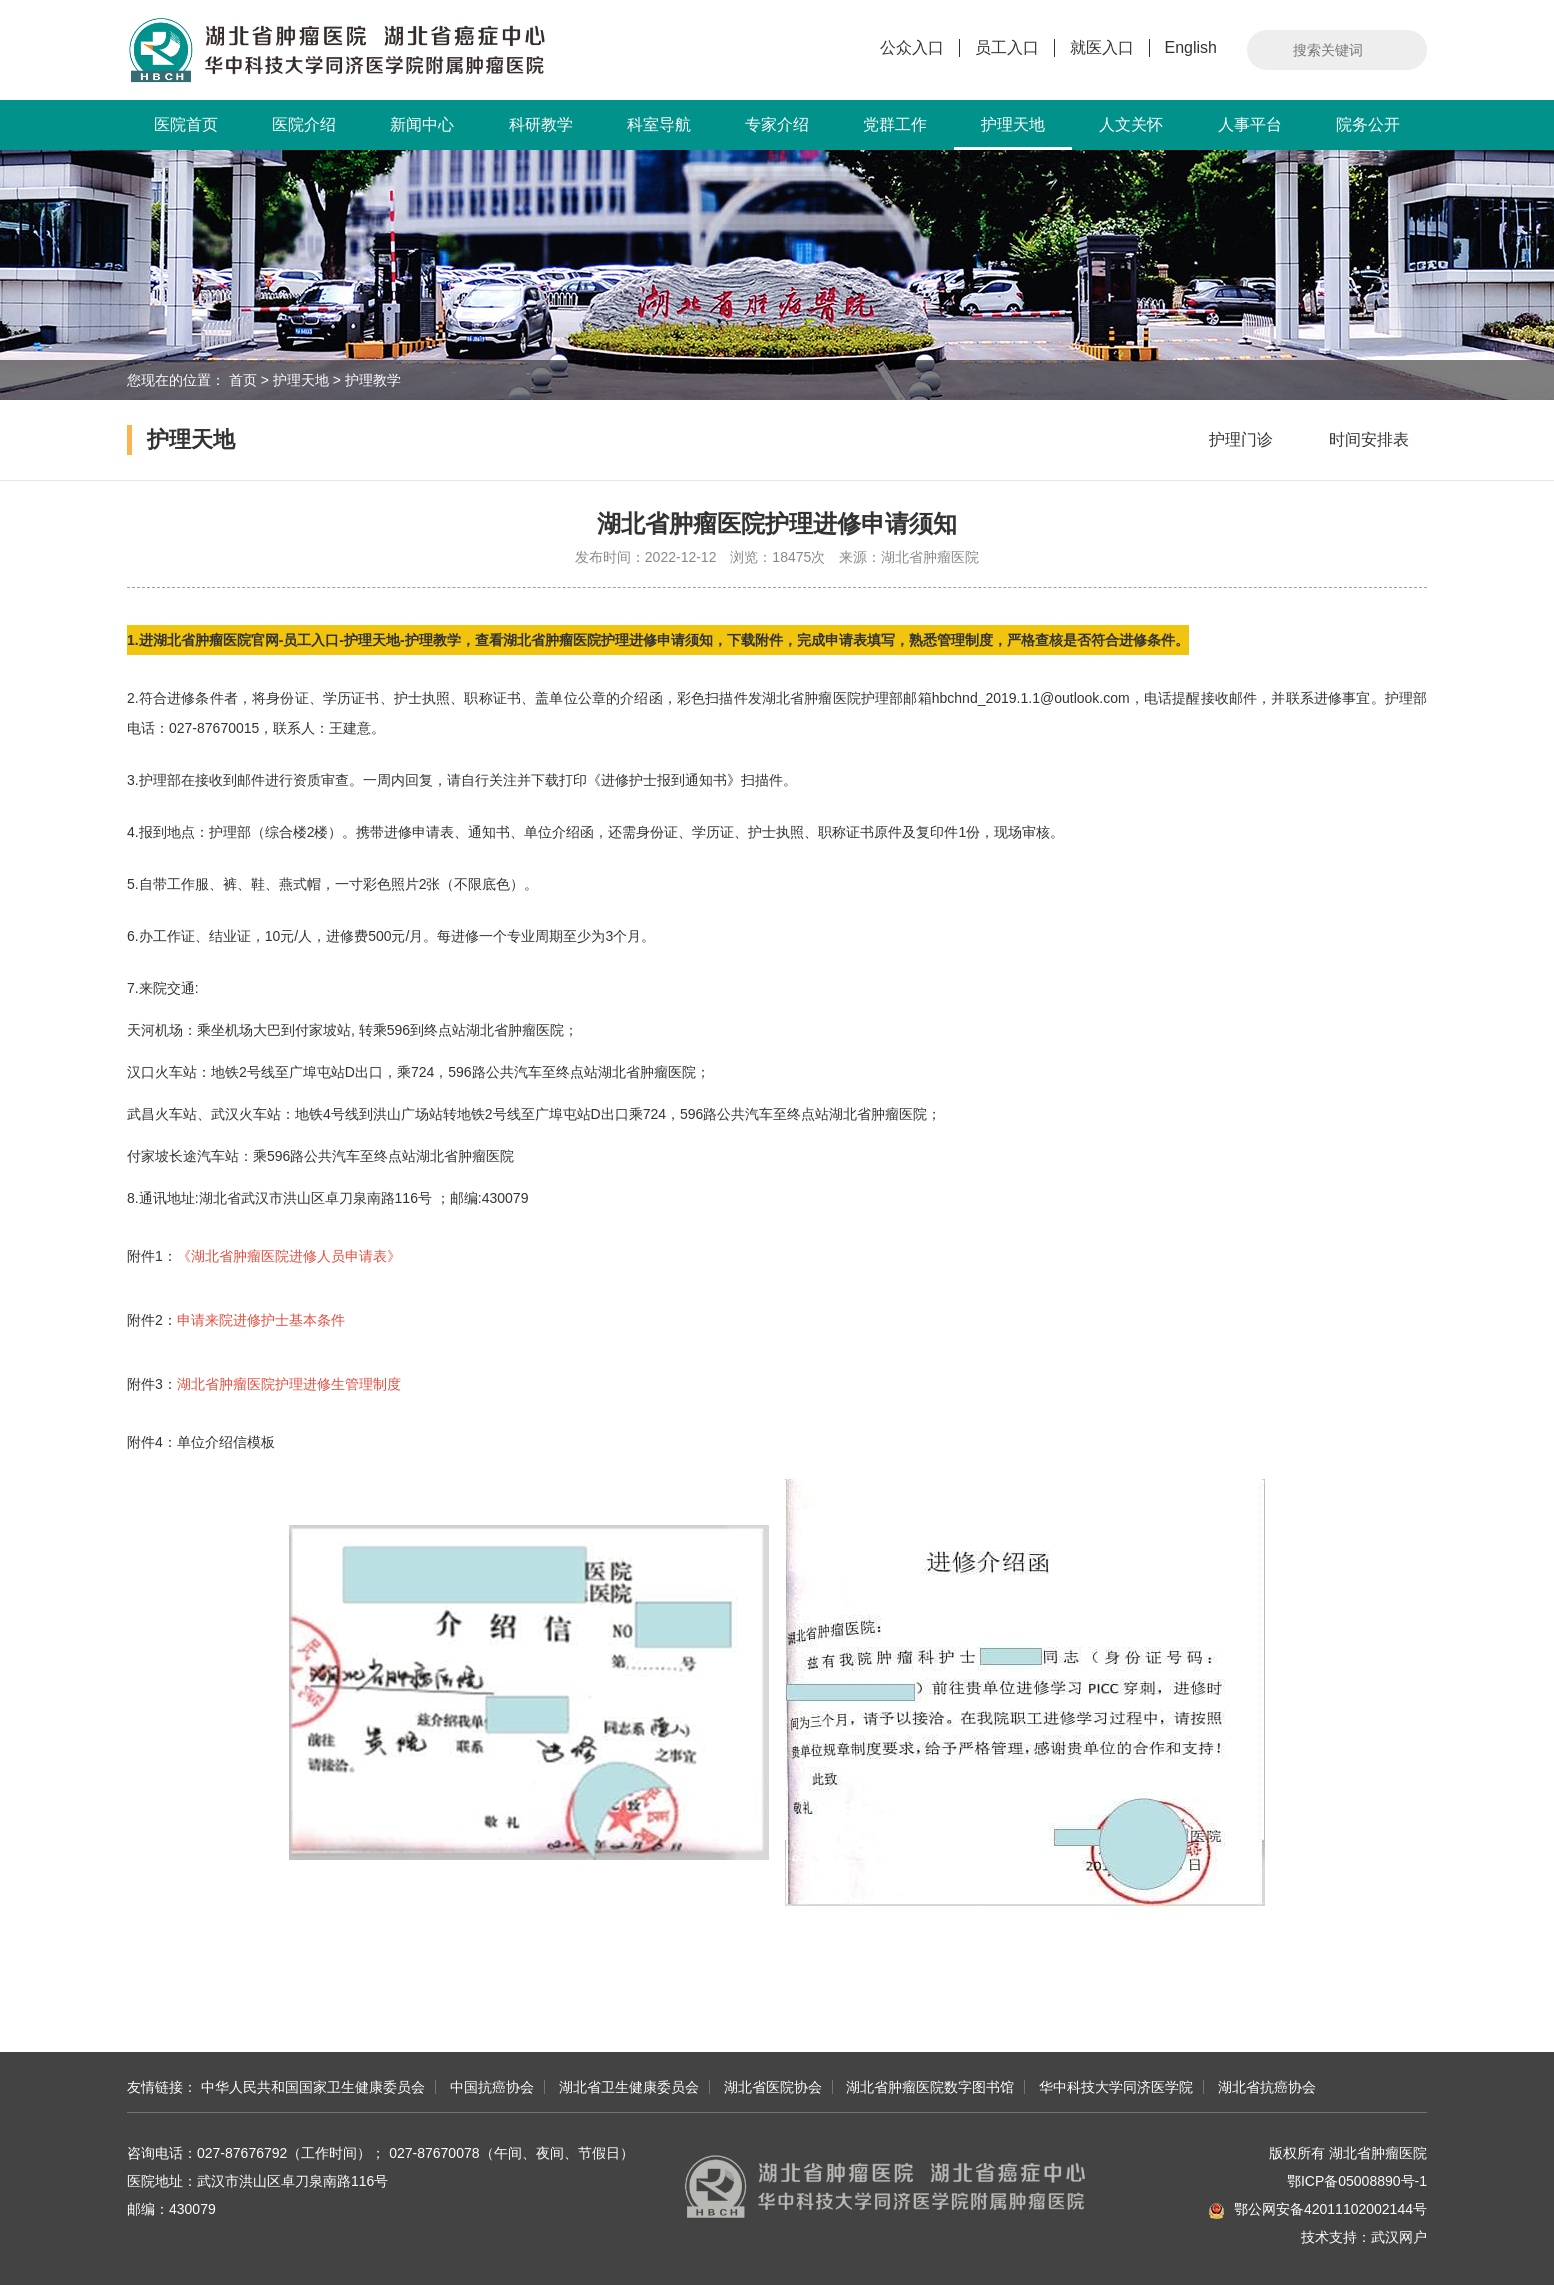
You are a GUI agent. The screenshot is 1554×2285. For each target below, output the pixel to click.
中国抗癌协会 (492, 2087)
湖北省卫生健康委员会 (629, 2087)
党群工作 (895, 124)
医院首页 (186, 124)
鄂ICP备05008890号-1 (1357, 2181)
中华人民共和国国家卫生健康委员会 (313, 2087)
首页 (243, 380)
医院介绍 (304, 124)
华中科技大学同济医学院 (1116, 2087)
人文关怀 (1131, 124)
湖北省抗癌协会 (1267, 2087)
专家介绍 (777, 124)
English (1191, 47)
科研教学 (541, 124)
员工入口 (1007, 47)
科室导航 (659, 124)
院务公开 (1368, 124)
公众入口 (912, 47)
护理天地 (1013, 133)
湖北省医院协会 (773, 2087)
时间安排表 (1369, 439)
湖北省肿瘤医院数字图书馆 (930, 2087)
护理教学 (373, 380)
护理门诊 (1241, 439)
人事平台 (1250, 124)
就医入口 (1102, 47)
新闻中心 (422, 124)
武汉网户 (1399, 2237)
